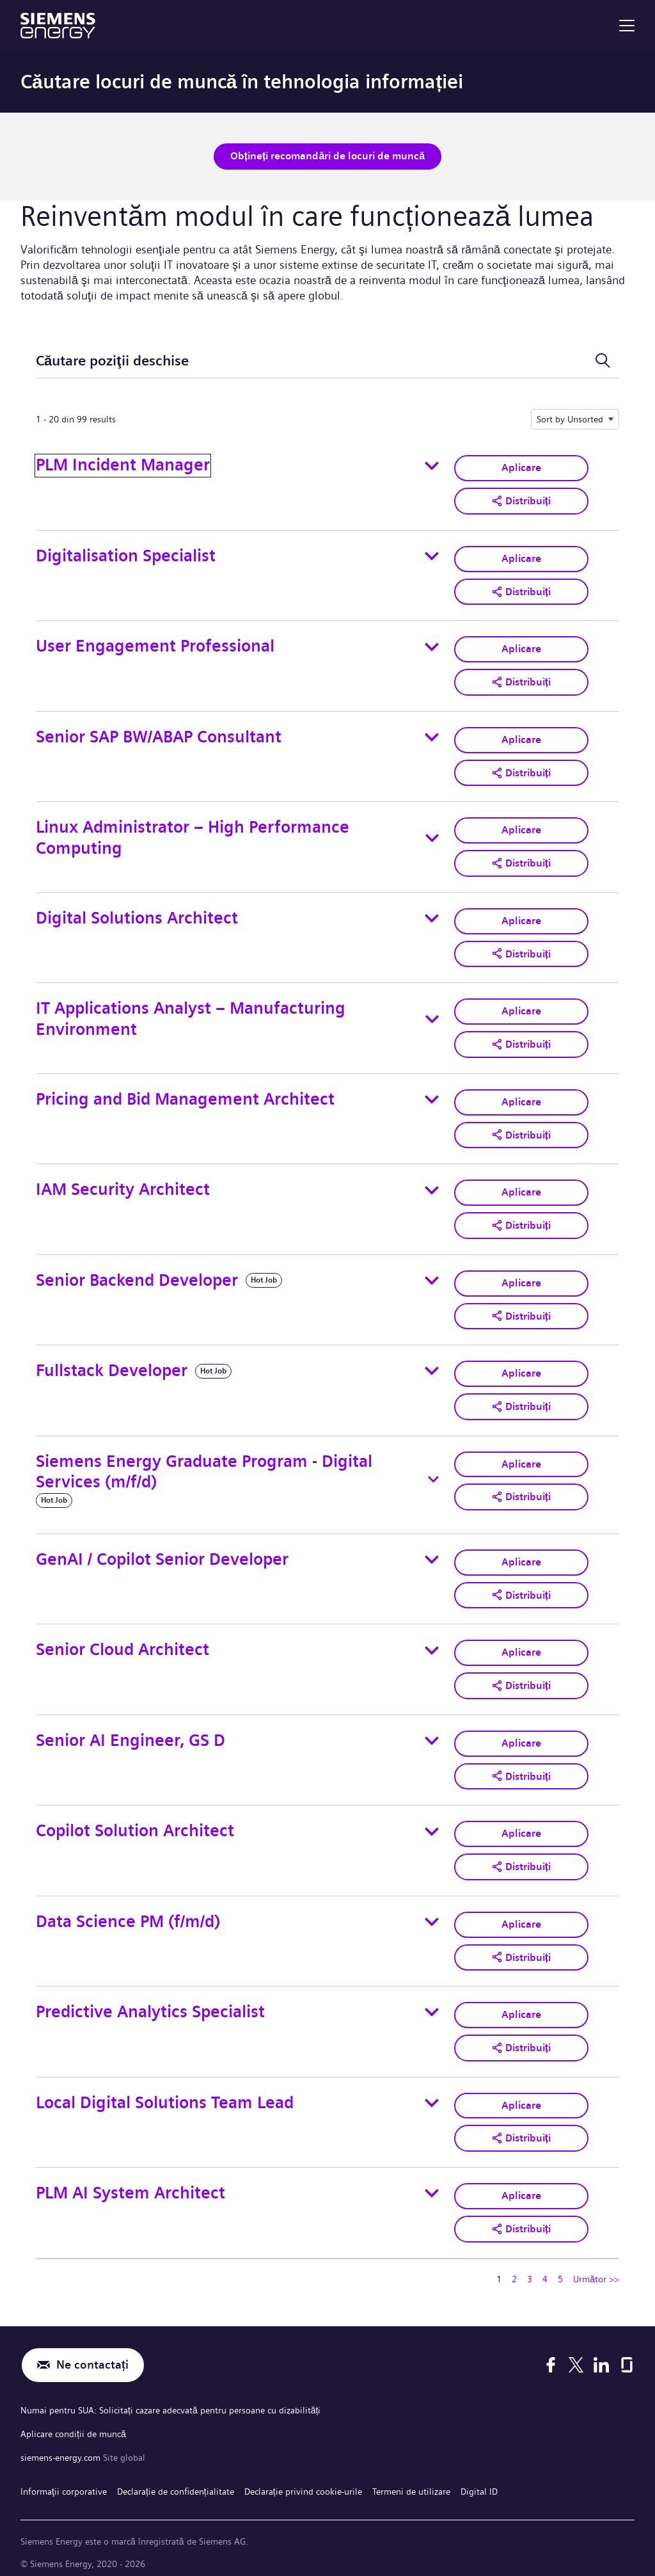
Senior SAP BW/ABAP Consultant (158, 734)
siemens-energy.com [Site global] (61, 2445)
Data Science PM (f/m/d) (128, 1913)
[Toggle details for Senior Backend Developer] (432, 1275)
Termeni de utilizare (411, 2477)
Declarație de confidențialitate (175, 2477)
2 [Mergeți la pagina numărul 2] (514, 2268)
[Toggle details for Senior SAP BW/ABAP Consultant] (432, 735)
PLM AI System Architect (130, 2182)
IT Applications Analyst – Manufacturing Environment (190, 1015)
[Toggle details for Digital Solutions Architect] (432, 915)
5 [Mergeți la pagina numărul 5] (560, 2268)
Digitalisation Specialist (126, 554)
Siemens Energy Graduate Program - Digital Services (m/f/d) (204, 1464)
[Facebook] (550, 2354)
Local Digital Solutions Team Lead (165, 2092)
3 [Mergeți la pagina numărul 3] (529, 2268)
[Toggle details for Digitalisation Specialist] (432, 555)
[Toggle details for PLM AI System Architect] (432, 2183)
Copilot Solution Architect (135, 1822)
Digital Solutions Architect (137, 915)
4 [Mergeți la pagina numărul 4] (545, 2268)
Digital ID (479, 2477)
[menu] (627, 25)
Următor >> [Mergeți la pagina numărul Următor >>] (596, 2268)
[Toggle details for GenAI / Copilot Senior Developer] (432, 1553)
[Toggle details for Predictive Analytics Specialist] (432, 2003)
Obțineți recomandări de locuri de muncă (327, 156)
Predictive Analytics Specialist (150, 2002)
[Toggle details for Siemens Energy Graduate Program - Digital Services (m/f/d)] (433, 1473)
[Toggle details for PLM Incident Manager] (432, 465)
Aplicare (521, 467)
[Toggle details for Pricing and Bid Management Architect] (432, 1095)
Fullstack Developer (111, 1365)
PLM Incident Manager (123, 465)
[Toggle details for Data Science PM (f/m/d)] (432, 1913)
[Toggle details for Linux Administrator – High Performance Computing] (432, 836)
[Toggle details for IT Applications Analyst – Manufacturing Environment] (432, 1016)
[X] (576, 2354)
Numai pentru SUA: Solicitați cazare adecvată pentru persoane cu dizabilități (170, 2399)
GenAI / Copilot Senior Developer (162, 1552)
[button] (521, 500)
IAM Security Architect (123, 1184)
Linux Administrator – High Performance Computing (192, 835)
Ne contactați (92, 2354)
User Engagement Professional (155, 645)
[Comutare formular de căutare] (602, 361)
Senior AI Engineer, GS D (130, 1732)
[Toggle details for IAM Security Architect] (432, 1185)
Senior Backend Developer (137, 1274)
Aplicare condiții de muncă (73, 2422)
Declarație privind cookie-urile (303, 2477)
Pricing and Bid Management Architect (185, 1095)
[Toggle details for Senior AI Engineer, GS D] (432, 1733)
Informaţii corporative (63, 2477)
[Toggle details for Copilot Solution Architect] (432, 1823)
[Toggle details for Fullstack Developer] (432, 1365)
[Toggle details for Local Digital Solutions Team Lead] (432, 2093)
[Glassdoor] (627, 2354)
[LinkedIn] (601, 2354)
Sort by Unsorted (570, 418)
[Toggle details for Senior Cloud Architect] (432, 1643)
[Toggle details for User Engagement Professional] (432, 645)
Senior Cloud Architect (122, 1642)
